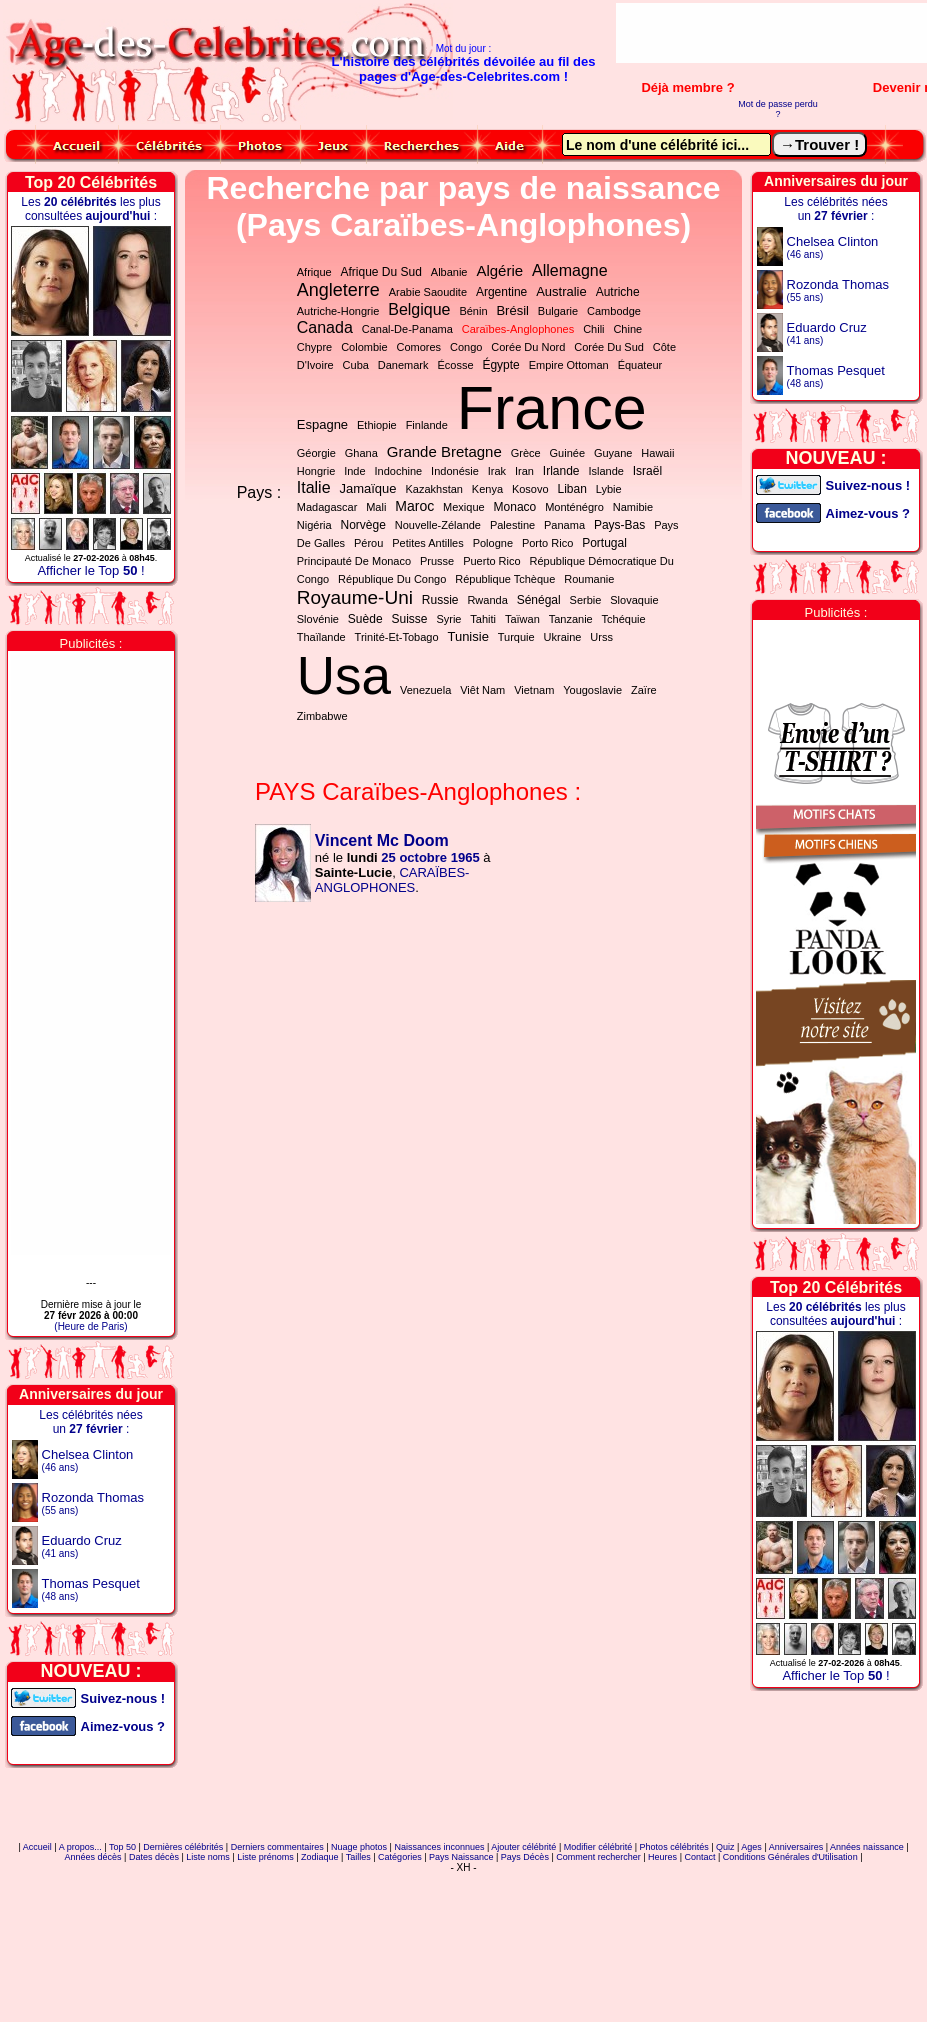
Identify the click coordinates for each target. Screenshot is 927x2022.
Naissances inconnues (439, 1847)
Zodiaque (320, 1857)
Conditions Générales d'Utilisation (790, 1857)
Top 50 (122, 1847)
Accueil (37, 1847)
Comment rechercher (598, 1857)
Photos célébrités (674, 1847)
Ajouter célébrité (523, 1847)
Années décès (93, 1857)
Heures (662, 1857)
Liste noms (208, 1857)
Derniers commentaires (277, 1847)
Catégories (400, 1857)
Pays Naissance (461, 1857)
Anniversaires (796, 1847)
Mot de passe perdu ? (778, 109)
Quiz (725, 1847)
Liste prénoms (265, 1857)
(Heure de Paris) (90, 1326)
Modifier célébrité (598, 1847)
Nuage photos (359, 1847)
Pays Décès (525, 1857)
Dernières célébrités (183, 1847)
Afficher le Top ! (90, 570)
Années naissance (867, 1847)
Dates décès (154, 1857)
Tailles (358, 1857)
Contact (699, 1857)
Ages (751, 1847)
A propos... (80, 1847)
